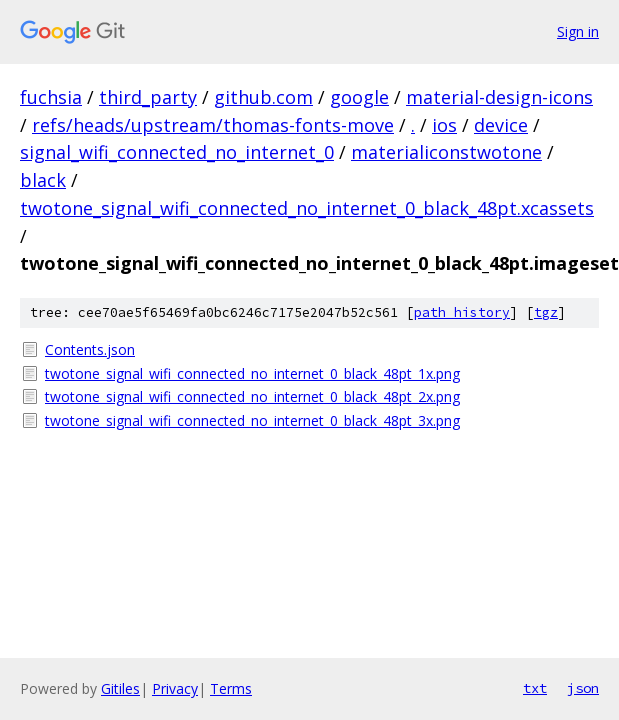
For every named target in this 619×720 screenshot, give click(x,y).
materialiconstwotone (446, 152)
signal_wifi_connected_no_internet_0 (177, 152)
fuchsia (51, 97)
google (359, 97)
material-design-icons (499, 97)
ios (444, 125)
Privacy (175, 688)
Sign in (578, 31)
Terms (231, 688)
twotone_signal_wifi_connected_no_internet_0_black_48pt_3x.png (252, 420)
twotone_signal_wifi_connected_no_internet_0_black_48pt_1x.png (252, 373)
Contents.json (90, 349)
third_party (148, 97)
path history (462, 312)
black (43, 180)
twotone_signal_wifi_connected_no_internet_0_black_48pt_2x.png (252, 396)
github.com (263, 97)
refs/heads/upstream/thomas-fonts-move (213, 125)
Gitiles (120, 688)
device (501, 125)
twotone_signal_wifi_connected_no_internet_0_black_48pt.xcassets (307, 208)
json (583, 688)
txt (535, 688)
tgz (546, 312)
